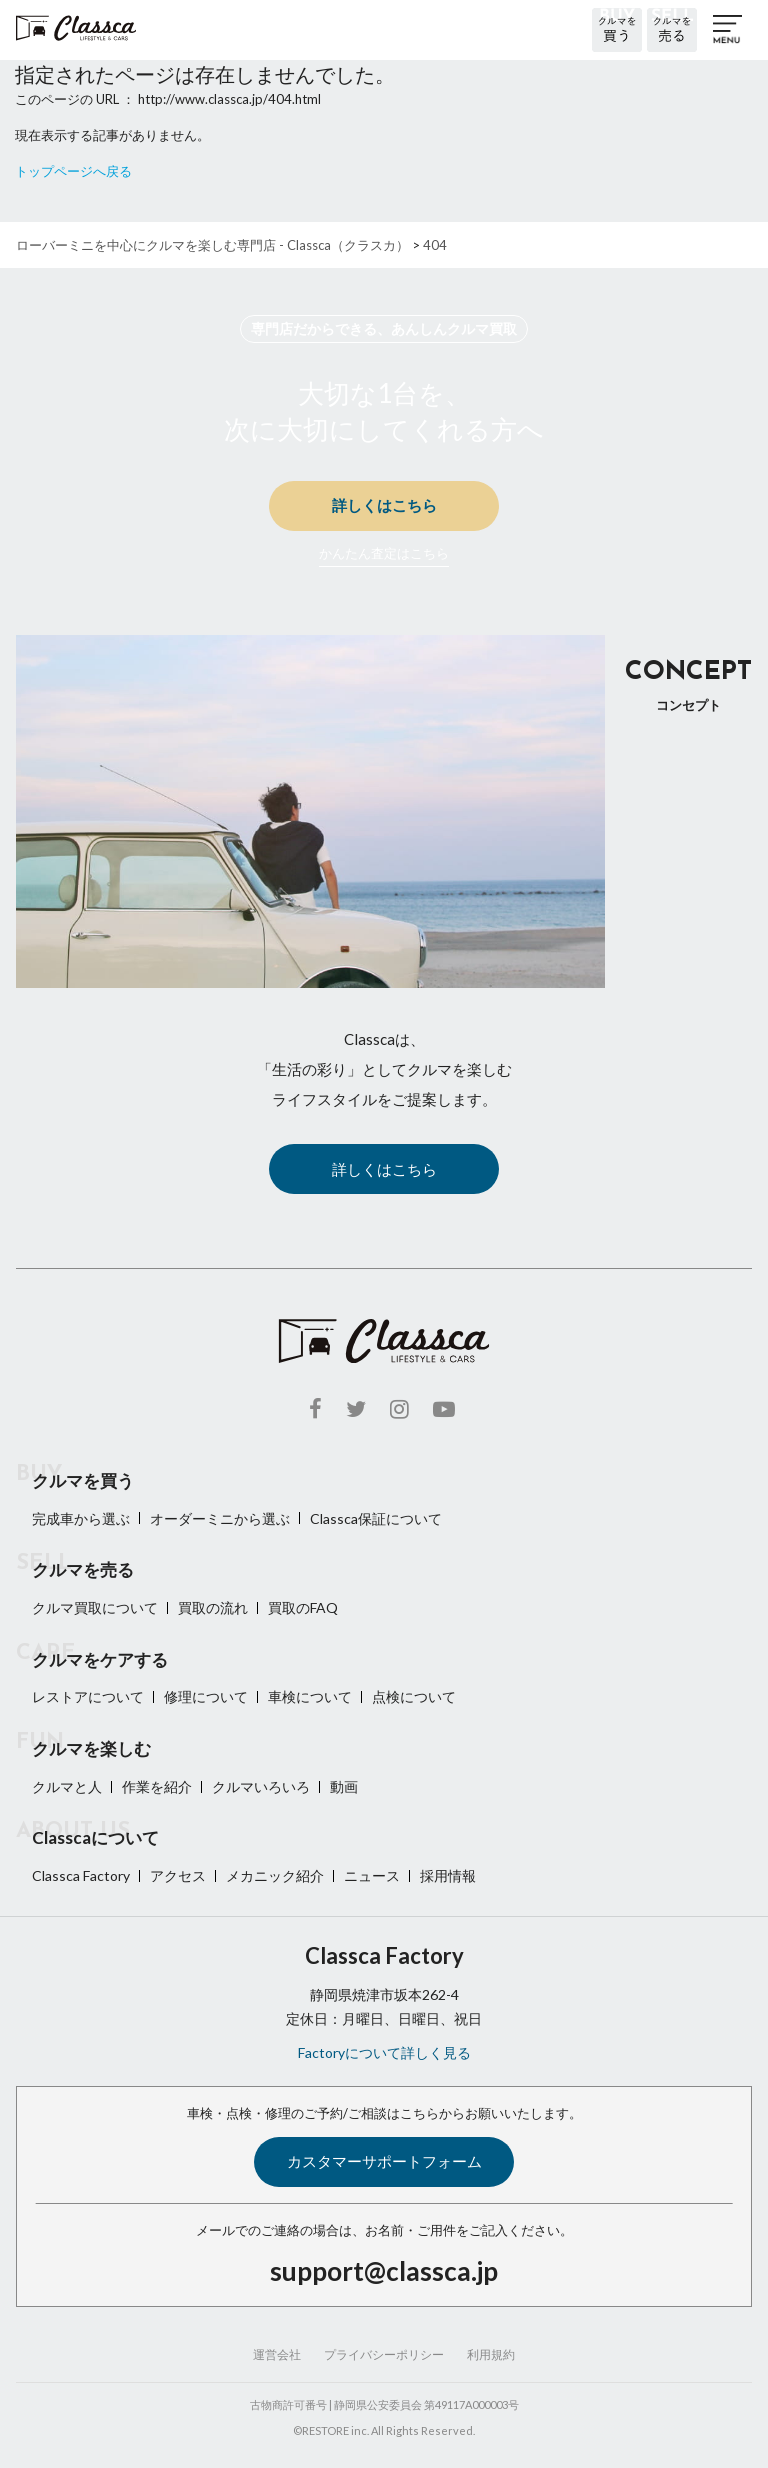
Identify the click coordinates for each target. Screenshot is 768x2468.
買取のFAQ (303, 1607)
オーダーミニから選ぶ (220, 1518)
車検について (310, 1696)
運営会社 (277, 2354)
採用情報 (448, 1875)
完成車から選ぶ (81, 1518)
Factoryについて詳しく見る (384, 2052)
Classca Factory (81, 1875)
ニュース (372, 1875)
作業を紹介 (157, 1786)
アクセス (178, 1875)
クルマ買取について (95, 1607)
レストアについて (88, 1696)
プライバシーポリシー (384, 2354)
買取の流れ (213, 1607)
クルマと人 (67, 1786)
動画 (344, 1786)
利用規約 (491, 2354)
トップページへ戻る (73, 171)
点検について (414, 1696)
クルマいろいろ (261, 1786)
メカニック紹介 (275, 1875)
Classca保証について (376, 1518)
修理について (206, 1696)
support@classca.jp (384, 2271)
